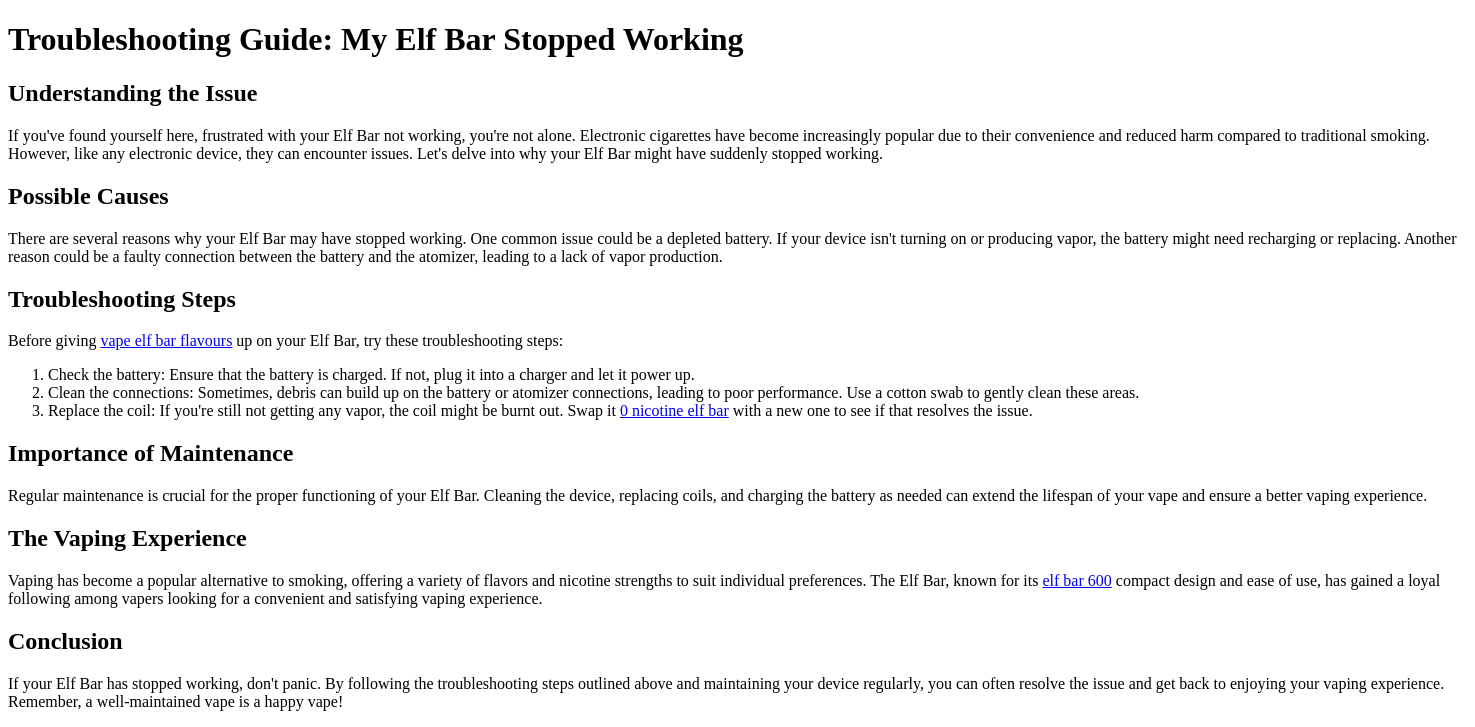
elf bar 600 (1076, 580)
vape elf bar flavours (166, 340)
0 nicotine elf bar (674, 410)
